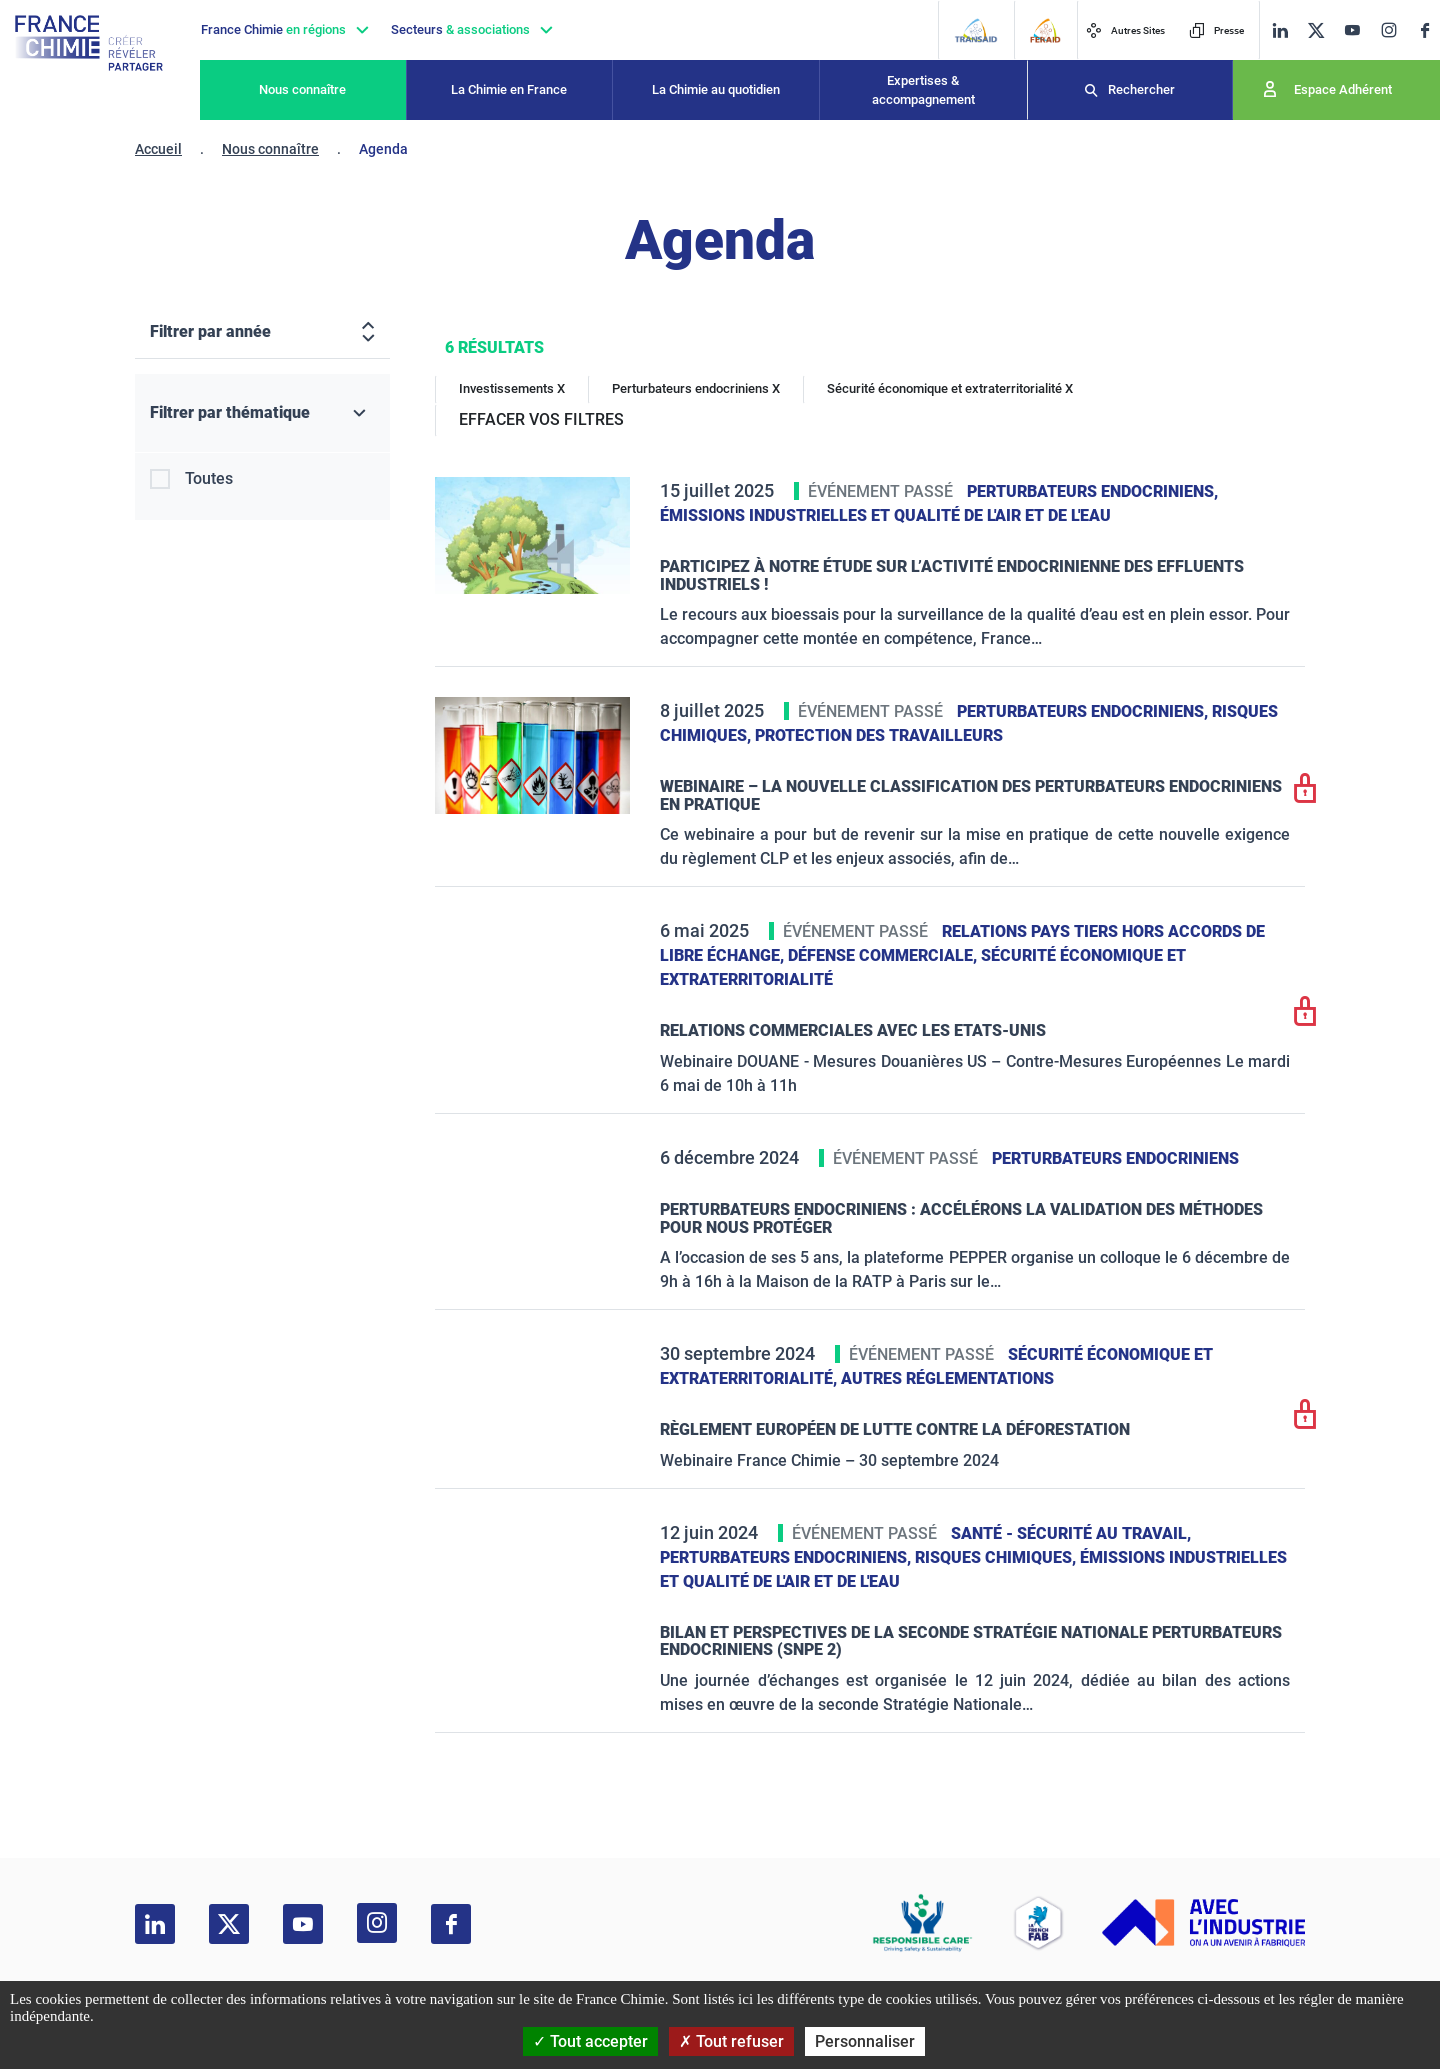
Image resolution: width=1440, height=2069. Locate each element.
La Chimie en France (509, 89)
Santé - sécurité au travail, (1071, 1533)
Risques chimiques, (997, 1557)
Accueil (158, 149)
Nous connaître (302, 89)
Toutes (209, 478)
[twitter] (1316, 30)
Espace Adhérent (1343, 89)
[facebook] (1425, 30)
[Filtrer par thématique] (262, 413)
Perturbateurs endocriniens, (1092, 491)
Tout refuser (731, 2041)
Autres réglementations (947, 1378)
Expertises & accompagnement (923, 90)
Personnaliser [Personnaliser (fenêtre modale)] (865, 2041)
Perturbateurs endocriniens (1115, 1158)
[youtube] (1352, 30)
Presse (1216, 30)
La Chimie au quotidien (716, 89)
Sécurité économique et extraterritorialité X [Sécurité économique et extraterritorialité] (950, 388)
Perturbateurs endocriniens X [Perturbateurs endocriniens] (696, 388)
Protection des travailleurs (879, 735)
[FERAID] (1045, 30)
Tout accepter (590, 2041)
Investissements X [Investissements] (512, 388)
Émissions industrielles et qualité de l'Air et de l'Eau (885, 515)
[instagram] (1388, 30)
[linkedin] (1280, 30)
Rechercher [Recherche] (1141, 89)
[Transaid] (975, 30)
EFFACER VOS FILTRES (541, 419)
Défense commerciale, (884, 955)
